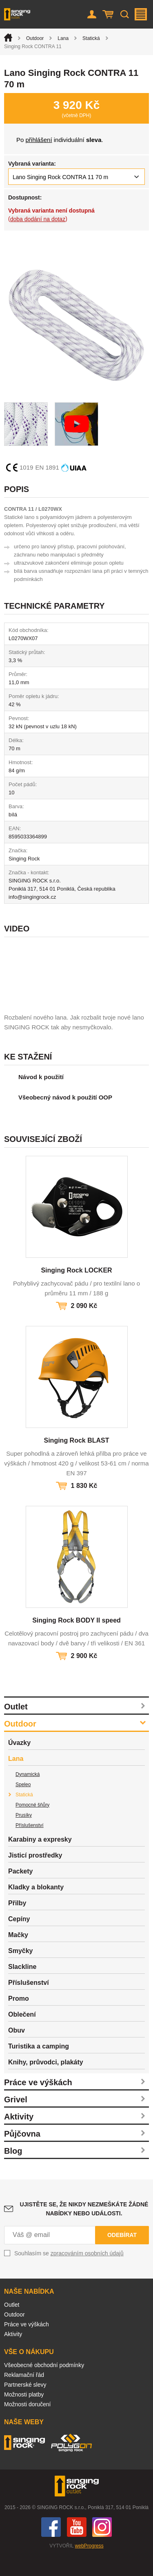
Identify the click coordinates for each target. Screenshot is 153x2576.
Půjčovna (22, 2153)
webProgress (89, 2566)
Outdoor (35, 38)
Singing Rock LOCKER (76, 1290)
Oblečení (22, 2034)
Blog (13, 2170)
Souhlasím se (69, 2273)
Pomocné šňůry (32, 1825)
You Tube (76, 2547)
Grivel (15, 2119)
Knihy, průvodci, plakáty (45, 2082)
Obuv (16, 2050)
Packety (20, 1891)
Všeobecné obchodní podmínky (44, 2385)
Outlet (16, 1726)
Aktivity (18, 2136)
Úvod (8, 37)
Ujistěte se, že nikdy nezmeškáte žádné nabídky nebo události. (84, 2229)
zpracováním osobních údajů (87, 2273)
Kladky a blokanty (36, 1907)
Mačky (18, 1954)
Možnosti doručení (27, 2424)
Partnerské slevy (25, 2404)
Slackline (22, 1986)
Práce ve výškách (38, 2102)
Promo (18, 2018)
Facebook (51, 2547)
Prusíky (24, 1835)
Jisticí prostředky (35, 1875)
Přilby (17, 1923)
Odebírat (122, 2255)
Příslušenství (30, 1845)
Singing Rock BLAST (76, 1460)
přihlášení (39, 139)
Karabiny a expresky (40, 1859)
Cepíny (19, 1938)
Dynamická (28, 1794)
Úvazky (19, 1762)
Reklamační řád (24, 2395)
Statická (91, 38)
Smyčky (20, 1970)
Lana (63, 38)
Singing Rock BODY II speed (76, 1640)
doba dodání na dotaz (37, 219)
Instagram (102, 2547)
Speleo (23, 1804)
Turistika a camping (38, 2066)
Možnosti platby (24, 2414)
